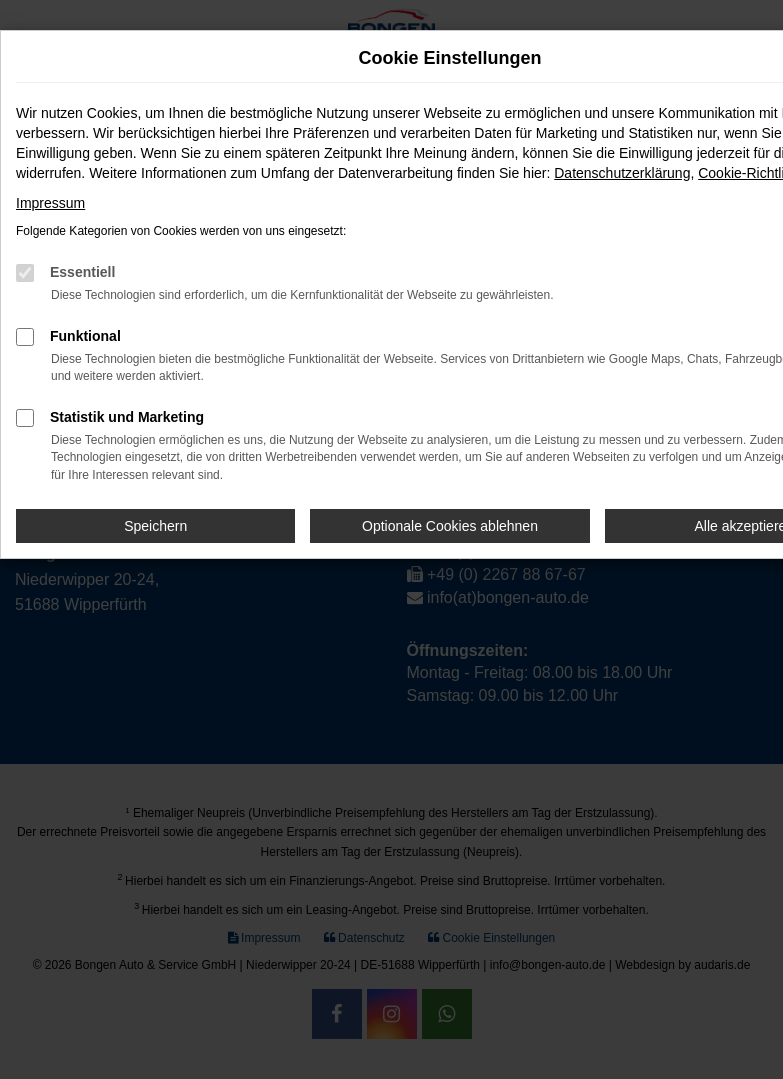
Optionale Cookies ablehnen (450, 526)
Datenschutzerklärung (622, 173)
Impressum (50, 203)
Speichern (155, 526)
